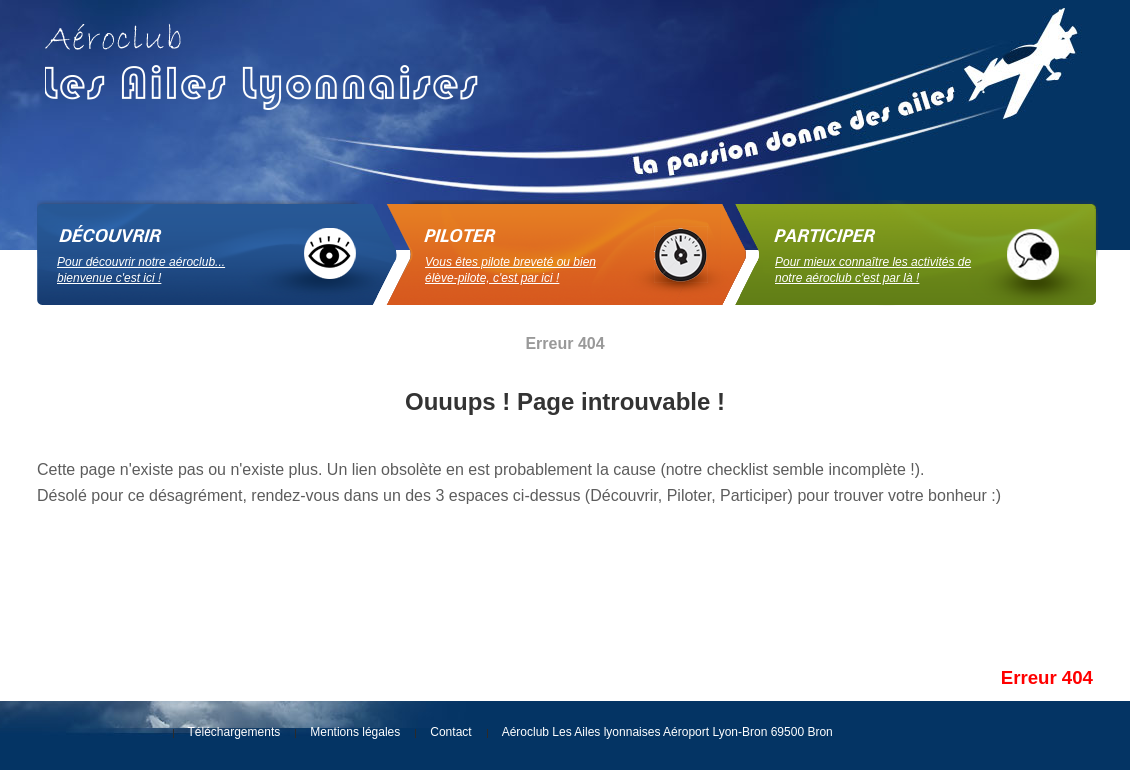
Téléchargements (234, 732)
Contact (450, 732)
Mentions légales (355, 732)
